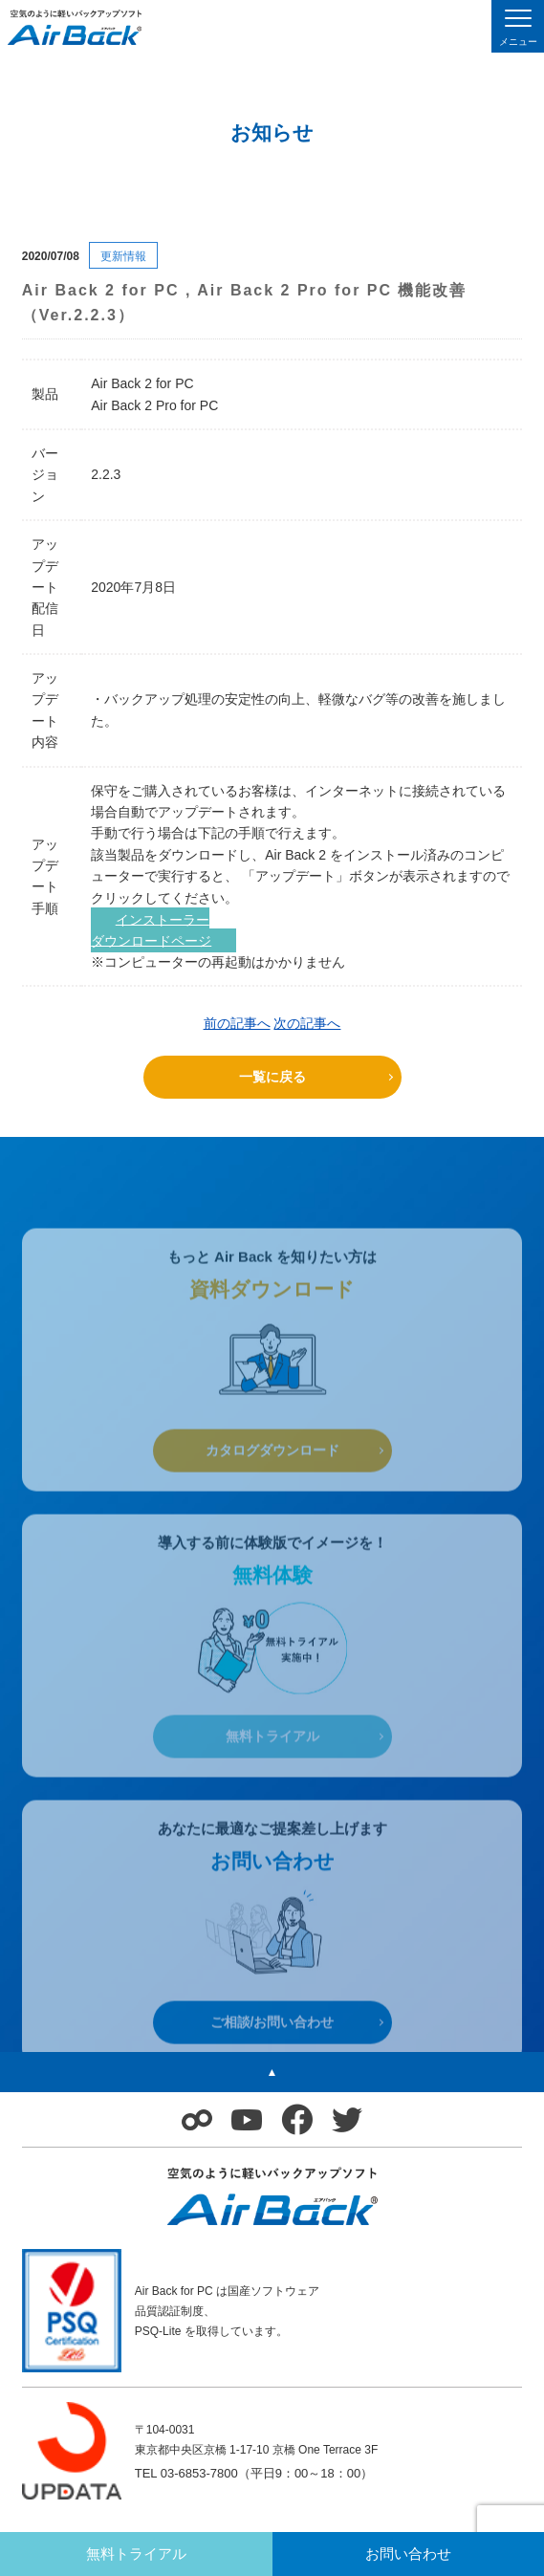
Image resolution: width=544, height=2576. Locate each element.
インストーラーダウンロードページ (151, 929)
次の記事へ (306, 1023)
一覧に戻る (272, 1076)
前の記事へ (237, 1023)
